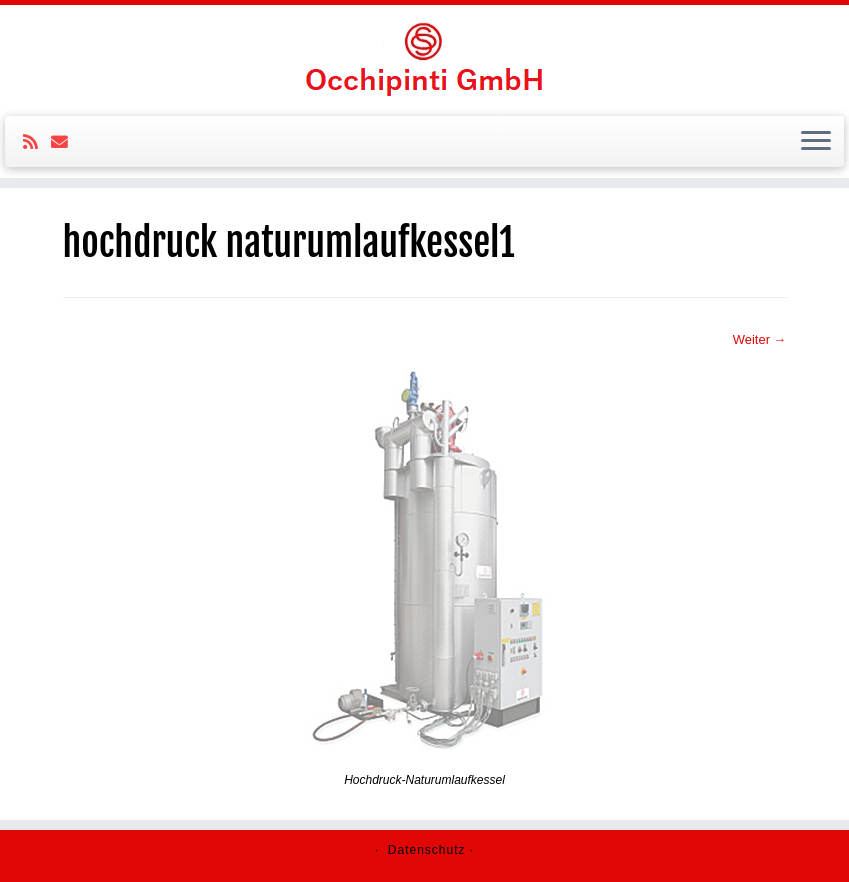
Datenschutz (427, 850)
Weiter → (760, 339)
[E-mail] (66, 142)
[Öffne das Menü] (816, 142)
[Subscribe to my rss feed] (37, 142)
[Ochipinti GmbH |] (424, 58)
